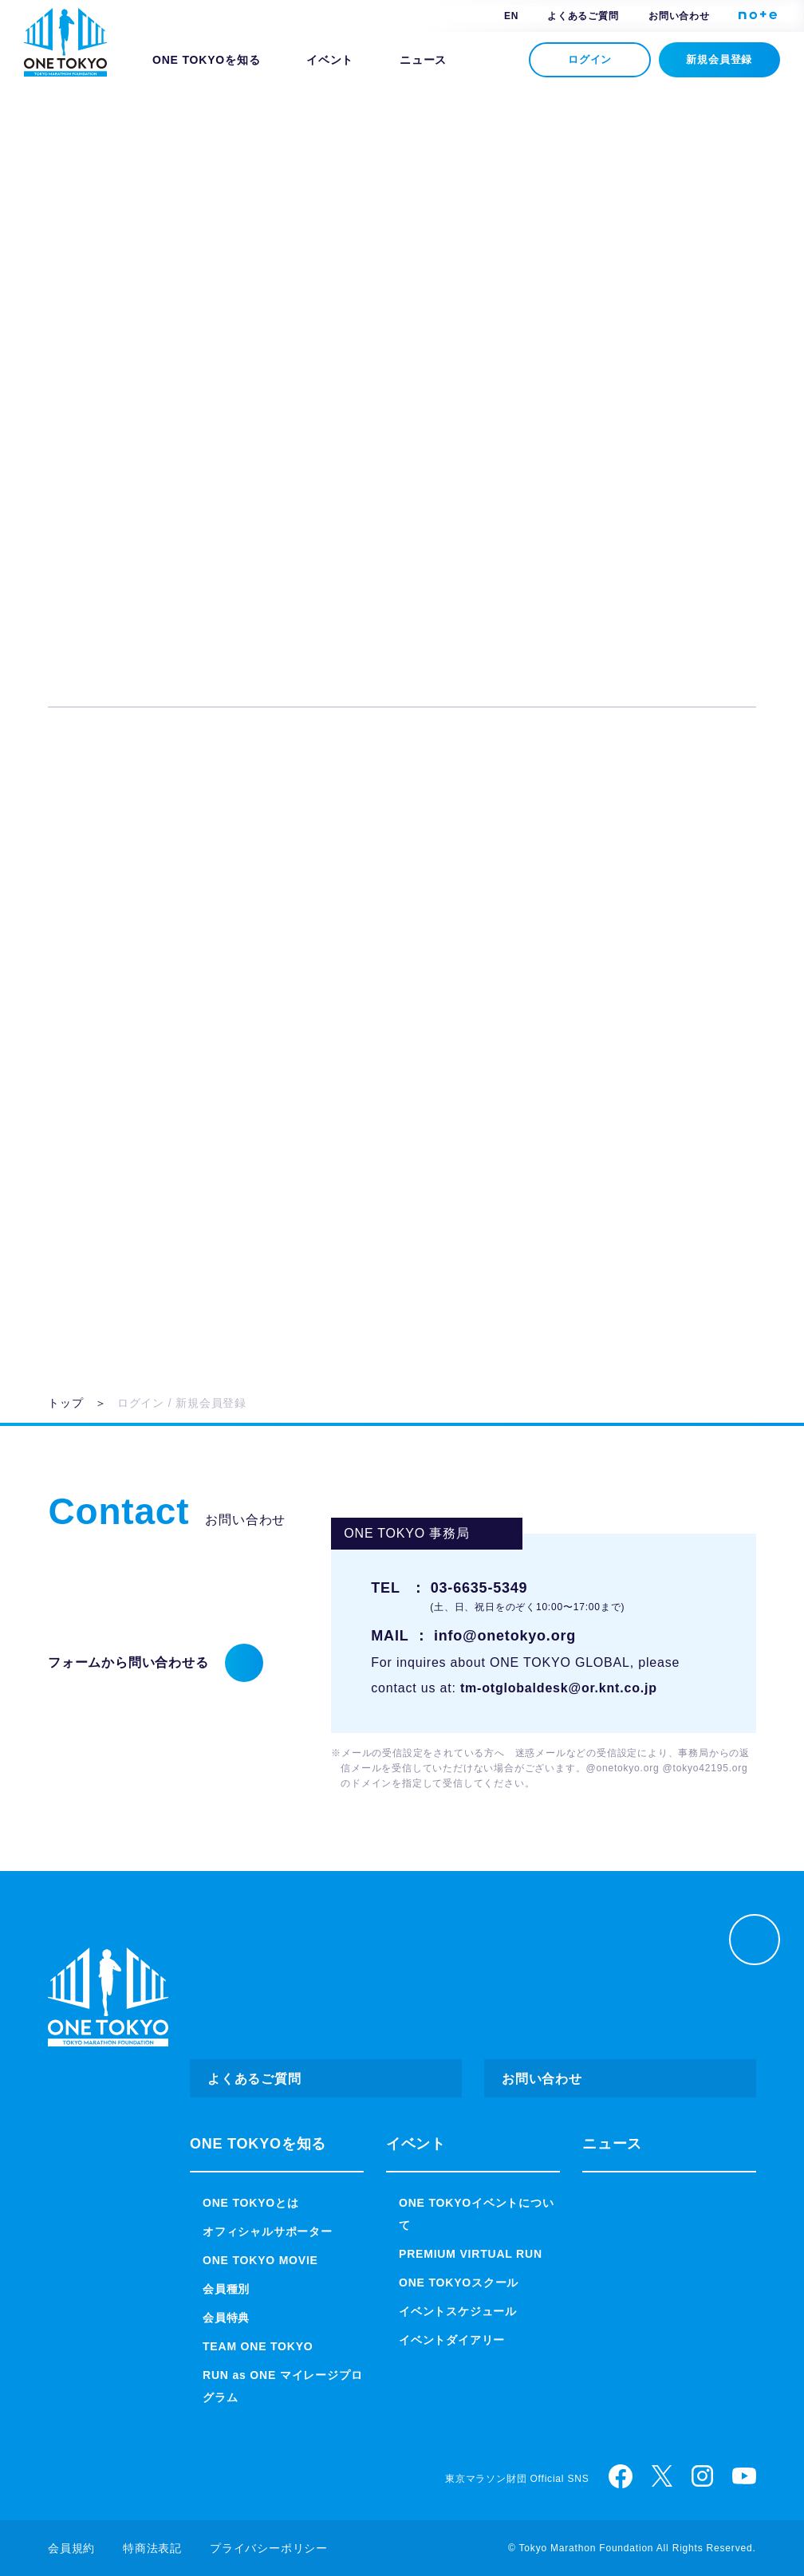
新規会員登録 (720, 59)
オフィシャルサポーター (268, 2231)
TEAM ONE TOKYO (255, 2346)
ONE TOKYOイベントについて (474, 2213)
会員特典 (226, 2317)
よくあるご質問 (583, 16)
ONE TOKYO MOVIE (257, 2260)
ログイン (590, 59)
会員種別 (226, 2289)
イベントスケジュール (457, 2311)
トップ (65, 1402)
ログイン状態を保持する (414, 492)
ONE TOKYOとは (248, 2202)
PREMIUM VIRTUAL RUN (469, 2253)
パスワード (268, 385)
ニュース (418, 59)
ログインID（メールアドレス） (328, 277)
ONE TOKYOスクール (456, 2282)
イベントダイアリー (452, 2340)
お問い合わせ (679, 16)
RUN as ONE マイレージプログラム (280, 2386)
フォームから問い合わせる (128, 1662)
